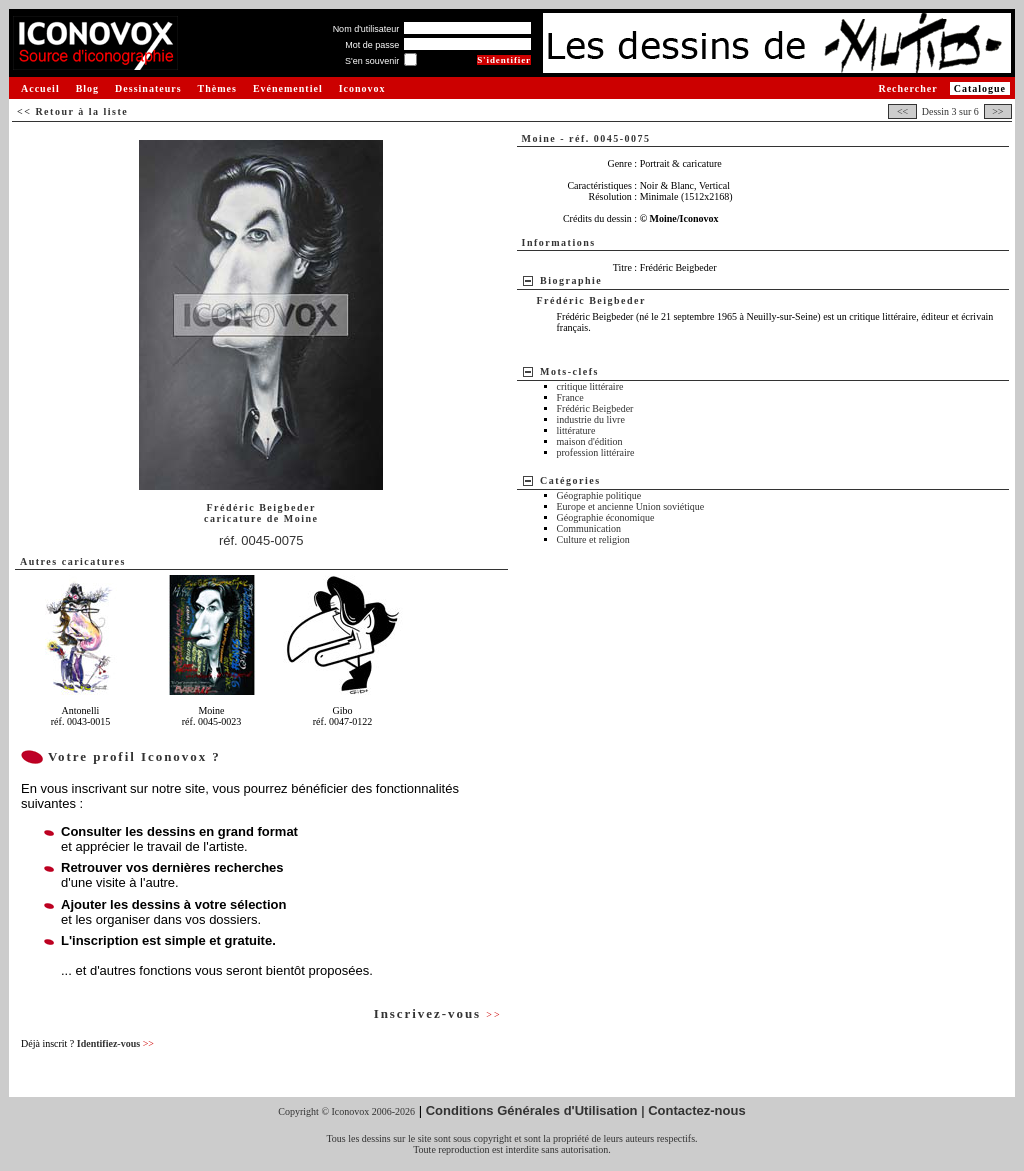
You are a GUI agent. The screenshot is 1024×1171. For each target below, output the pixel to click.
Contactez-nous (697, 1110)
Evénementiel (288, 88)
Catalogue (980, 88)
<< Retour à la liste (72, 111)
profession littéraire (596, 452)
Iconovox (362, 88)
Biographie (571, 280)
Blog (87, 88)
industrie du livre (591, 419)
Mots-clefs (569, 371)
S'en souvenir (372, 61)
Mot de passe (372, 45)
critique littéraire (590, 386)
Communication (589, 528)
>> (998, 111)
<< (902, 111)
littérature (576, 430)
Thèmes (217, 88)
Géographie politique (599, 495)
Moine (301, 518)
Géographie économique (606, 517)
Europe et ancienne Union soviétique (631, 506)
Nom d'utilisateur (366, 29)
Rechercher (907, 88)
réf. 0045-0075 (261, 540)
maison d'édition (590, 441)
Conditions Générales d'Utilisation (532, 1110)
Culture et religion (593, 539)
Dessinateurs (148, 88)
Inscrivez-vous (438, 1013)
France (570, 397)
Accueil (40, 88)
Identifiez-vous (115, 1043)
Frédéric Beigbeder (595, 408)
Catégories (570, 480)
